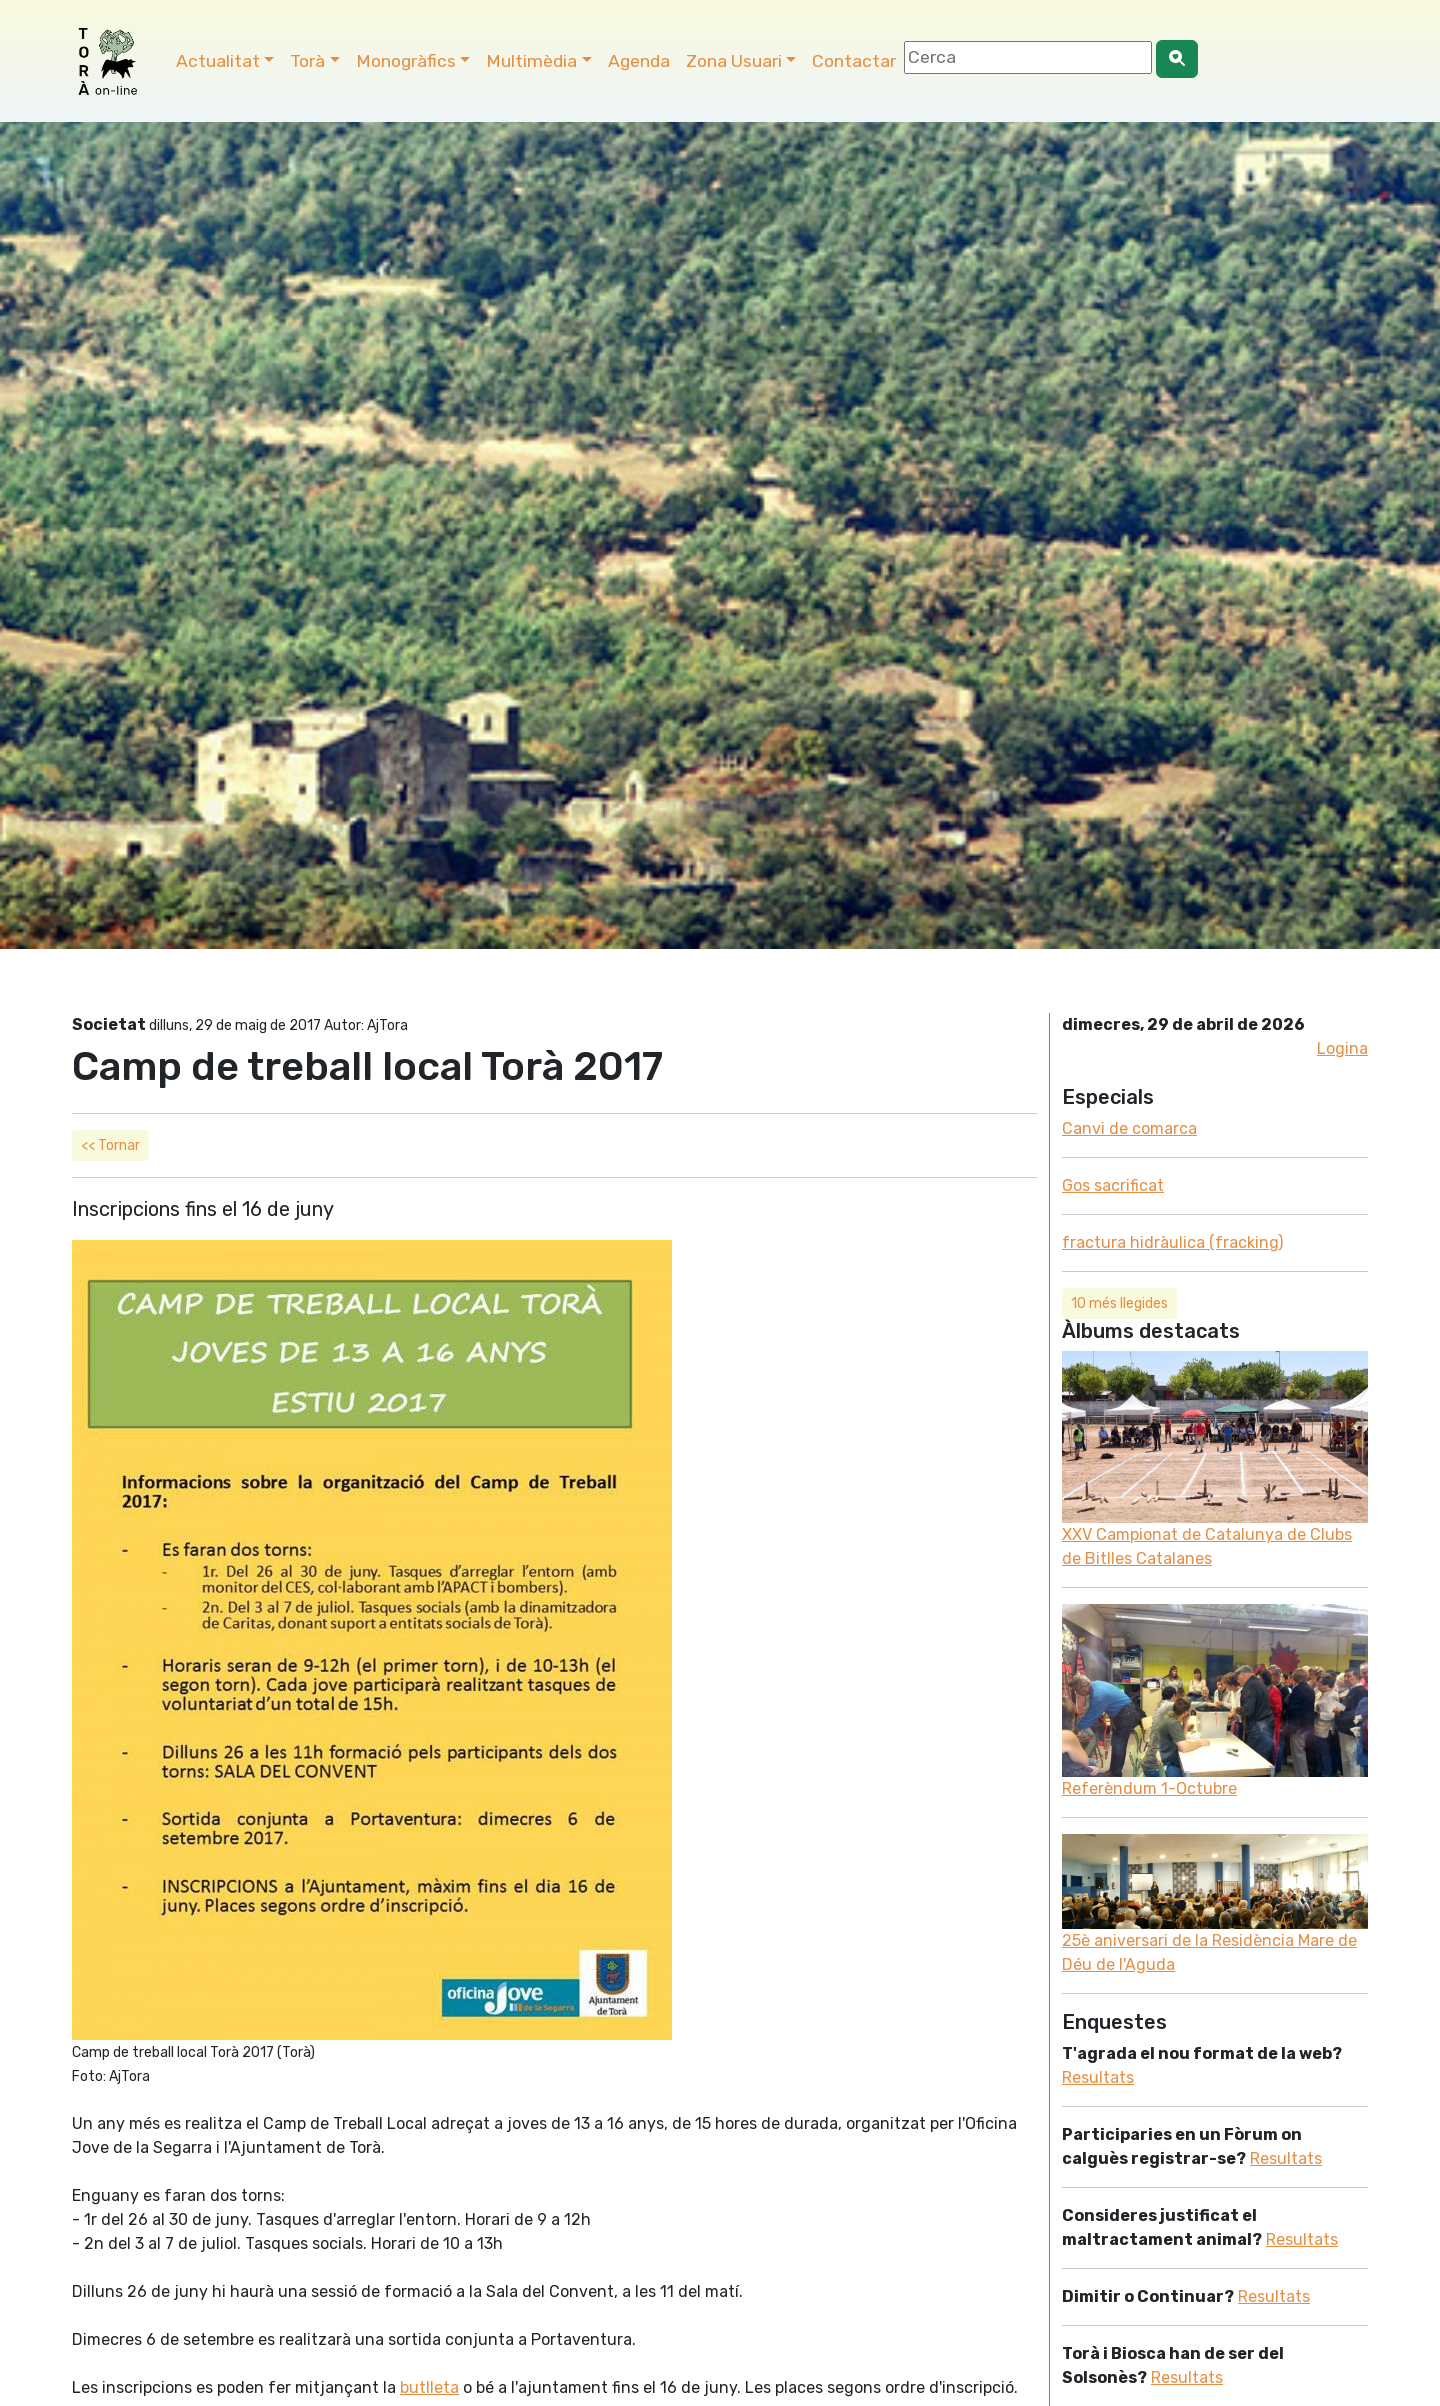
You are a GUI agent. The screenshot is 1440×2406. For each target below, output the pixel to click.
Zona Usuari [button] (734, 61)
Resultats (1098, 2077)
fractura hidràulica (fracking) (1172, 1242)
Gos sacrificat (1113, 1185)
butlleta (429, 2387)
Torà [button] (307, 61)
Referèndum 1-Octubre (1149, 1788)
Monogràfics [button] (406, 61)
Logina (1342, 1048)
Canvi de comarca (1129, 1128)
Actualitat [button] (218, 61)
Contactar (854, 61)
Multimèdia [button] (531, 61)
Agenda (639, 61)
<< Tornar (110, 1145)
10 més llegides (1119, 1303)
